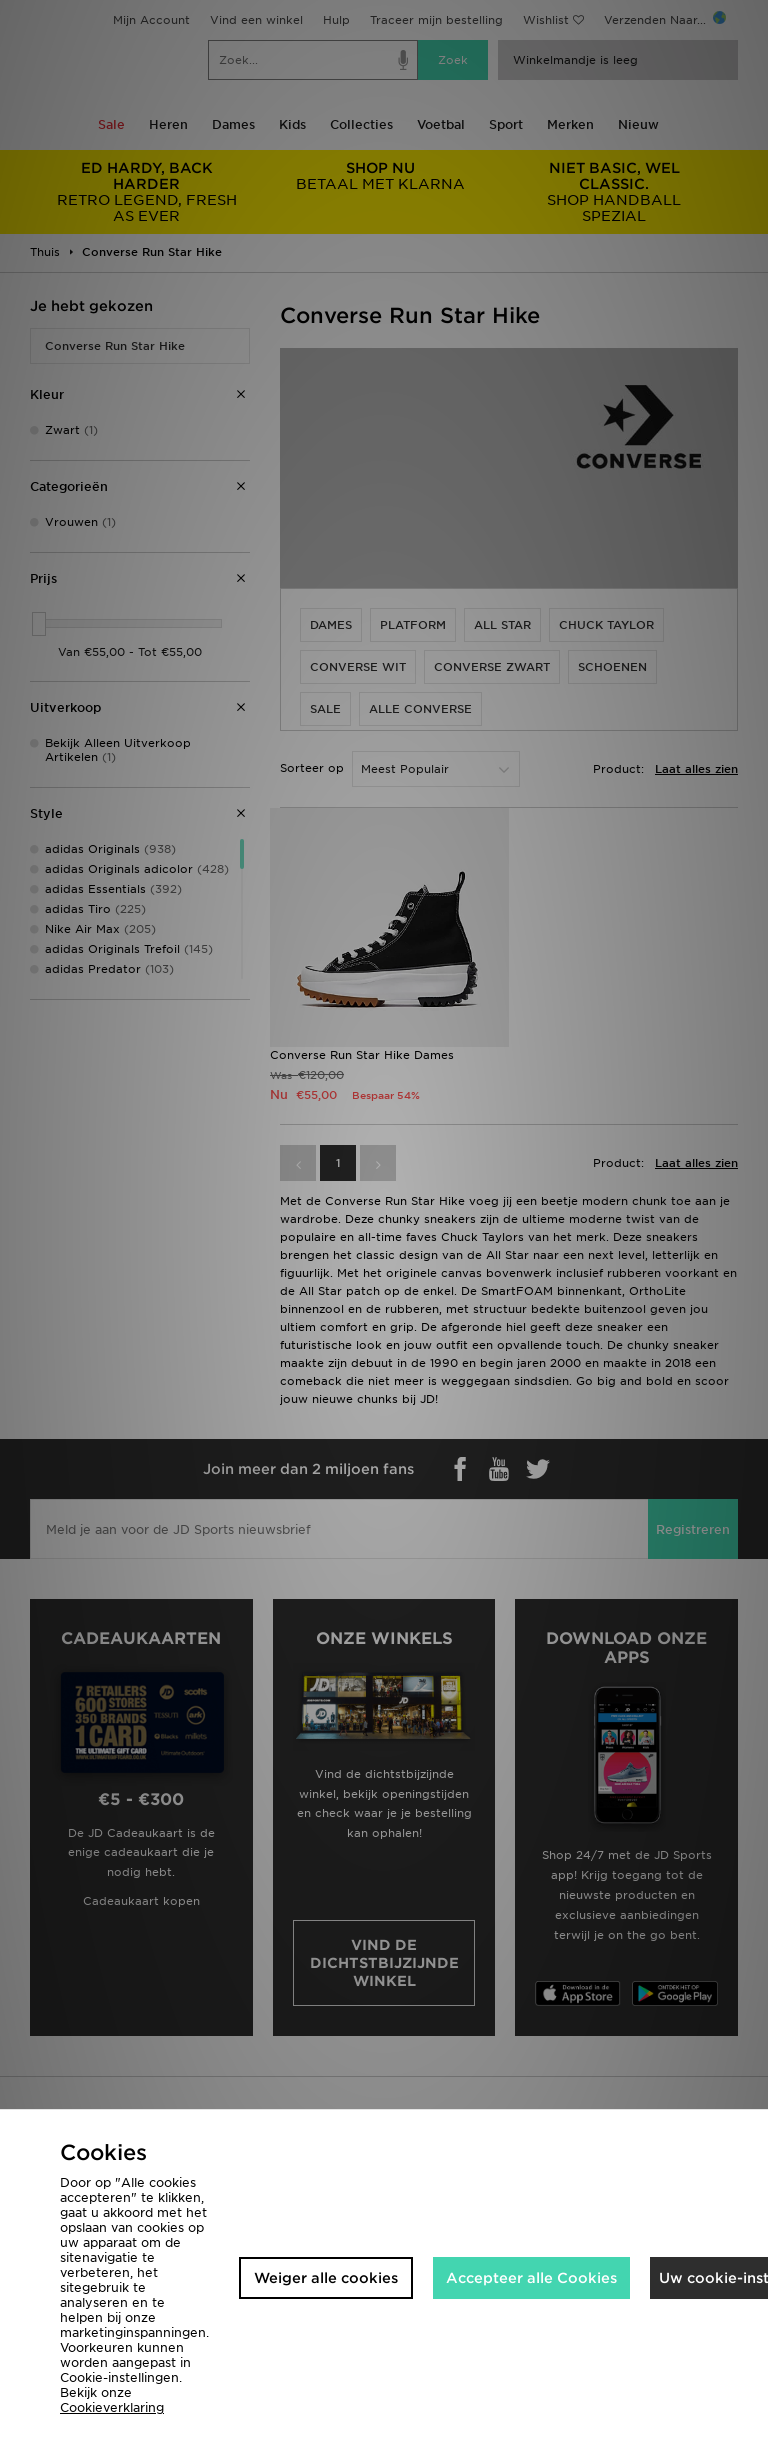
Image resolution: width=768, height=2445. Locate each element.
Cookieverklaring (112, 2407)
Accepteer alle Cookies (531, 2278)
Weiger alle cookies (326, 2278)
